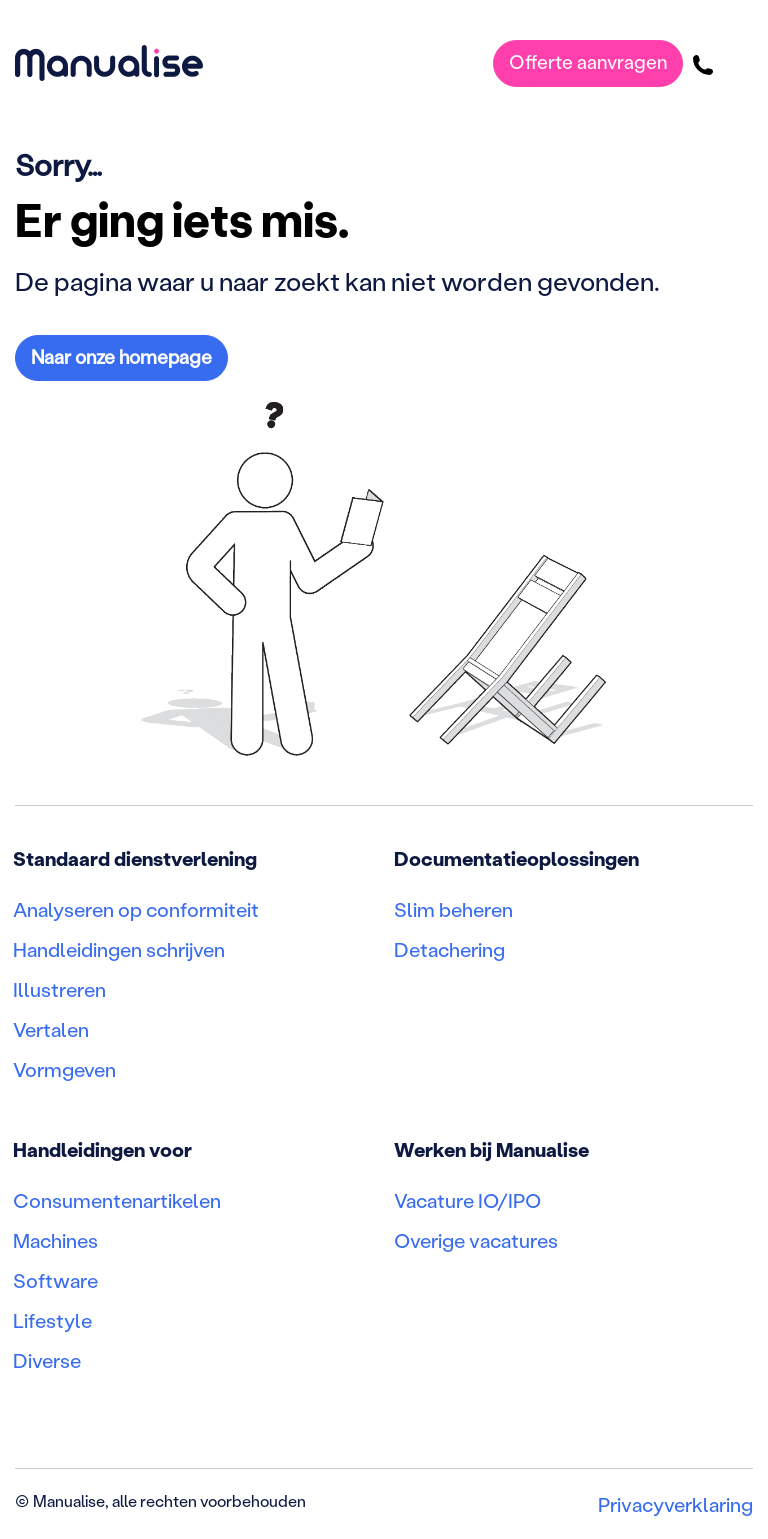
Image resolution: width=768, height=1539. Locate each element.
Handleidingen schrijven (119, 949)
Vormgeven (64, 1069)
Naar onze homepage (121, 356)
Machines (55, 1240)
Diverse (47, 1360)
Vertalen (51, 1029)
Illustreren (59, 989)
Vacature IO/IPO (467, 1200)
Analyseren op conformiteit (136, 909)
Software (55, 1280)
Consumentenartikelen (117, 1200)
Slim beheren (453, 909)
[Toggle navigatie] (739, 63)
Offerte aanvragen (588, 61)
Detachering (449, 949)
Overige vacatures (476, 1240)
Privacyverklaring (675, 1504)
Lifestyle (52, 1320)
